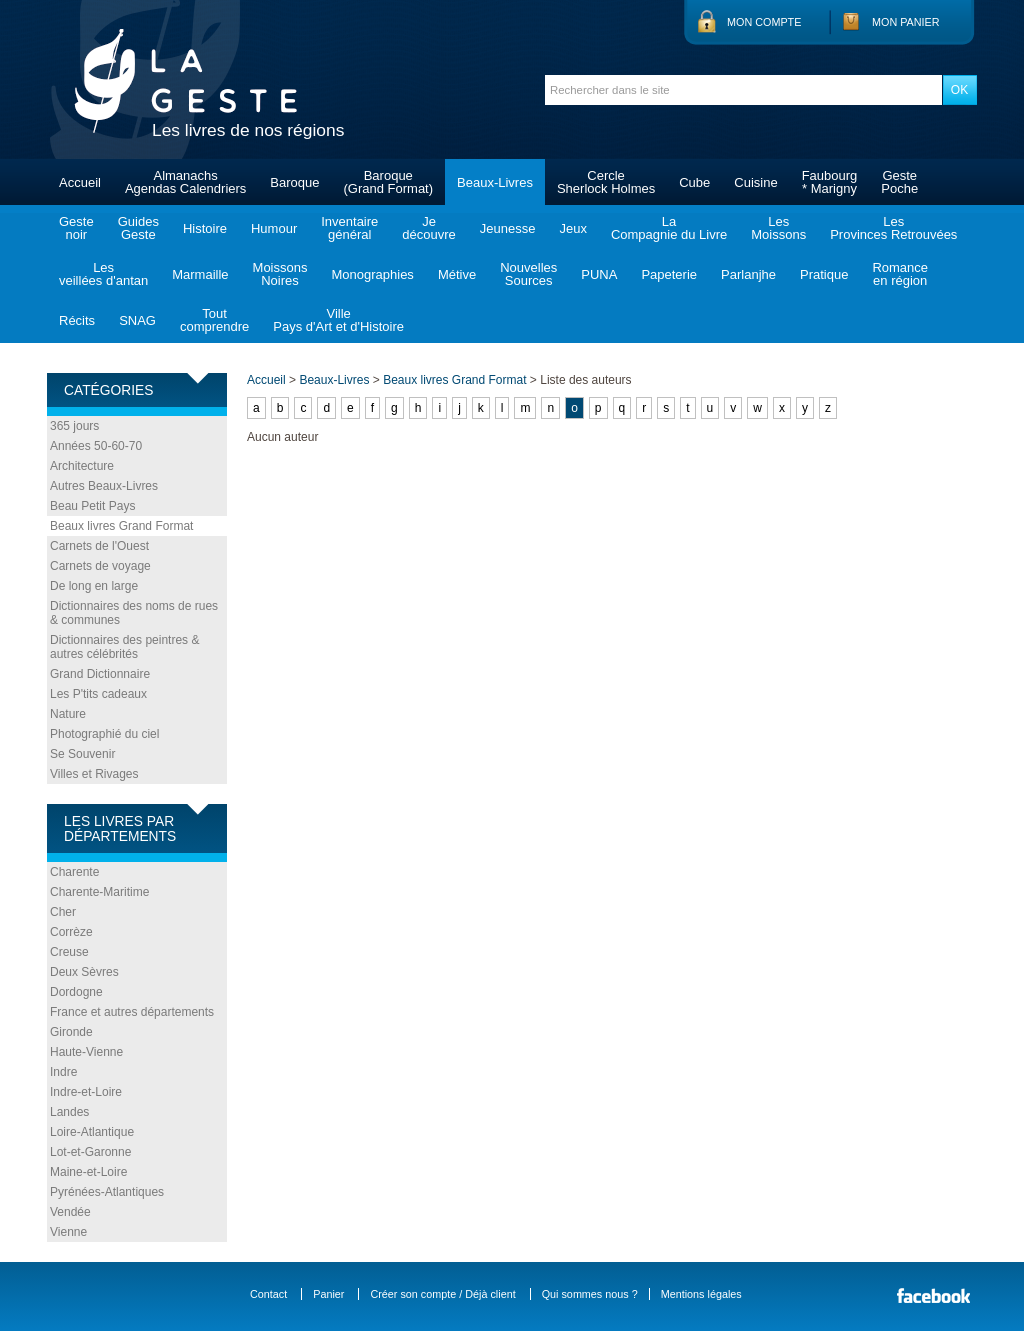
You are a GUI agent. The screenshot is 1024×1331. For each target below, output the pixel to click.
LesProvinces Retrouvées (893, 228)
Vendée (70, 1212)
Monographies (372, 274)
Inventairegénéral (349, 228)
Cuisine (755, 182)
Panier (328, 1294)
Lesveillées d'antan (103, 274)
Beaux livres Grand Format (121, 526)
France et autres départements (132, 1012)
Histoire (205, 228)
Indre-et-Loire (86, 1092)
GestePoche (899, 182)
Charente (74, 872)
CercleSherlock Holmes (606, 182)
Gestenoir (76, 228)
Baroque (294, 182)
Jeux (572, 228)
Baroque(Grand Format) (388, 182)
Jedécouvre (428, 228)
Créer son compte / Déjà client (442, 1294)
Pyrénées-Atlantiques (107, 1192)
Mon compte (764, 22)
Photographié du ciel (104, 734)
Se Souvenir (82, 754)
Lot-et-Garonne (90, 1152)
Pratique (824, 274)
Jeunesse (508, 228)
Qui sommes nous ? (590, 1294)
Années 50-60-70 (96, 446)
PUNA (599, 274)
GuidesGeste (138, 228)
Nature (68, 714)
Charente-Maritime (99, 892)
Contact (268, 1294)
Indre (63, 1072)
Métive (457, 274)
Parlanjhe (748, 274)
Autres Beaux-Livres (104, 486)
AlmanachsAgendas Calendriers (185, 182)
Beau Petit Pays (92, 506)
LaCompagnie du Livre (669, 228)
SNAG (137, 320)
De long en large (94, 586)
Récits (77, 320)
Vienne (68, 1232)
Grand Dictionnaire (100, 674)
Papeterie (669, 274)
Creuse (69, 952)
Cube (694, 182)
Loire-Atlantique (92, 1132)
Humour (274, 228)
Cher (63, 912)
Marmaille (200, 274)
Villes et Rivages (94, 774)
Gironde (71, 1032)
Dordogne (76, 992)
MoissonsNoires (280, 274)
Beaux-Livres (495, 182)
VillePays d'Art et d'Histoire (338, 320)
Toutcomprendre (214, 320)
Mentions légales (701, 1294)
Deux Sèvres (84, 972)
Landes (69, 1112)
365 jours (74, 426)
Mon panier (906, 22)
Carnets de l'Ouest (99, 546)
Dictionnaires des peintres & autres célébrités (124, 647)
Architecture (82, 466)
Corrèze (71, 932)
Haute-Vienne (86, 1052)
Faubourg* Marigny (830, 182)
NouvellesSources (528, 274)
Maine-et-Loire (88, 1172)
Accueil (80, 182)
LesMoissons (778, 228)
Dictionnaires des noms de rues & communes (134, 613)
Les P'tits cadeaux (98, 694)
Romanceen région (900, 274)
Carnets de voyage (100, 566)
